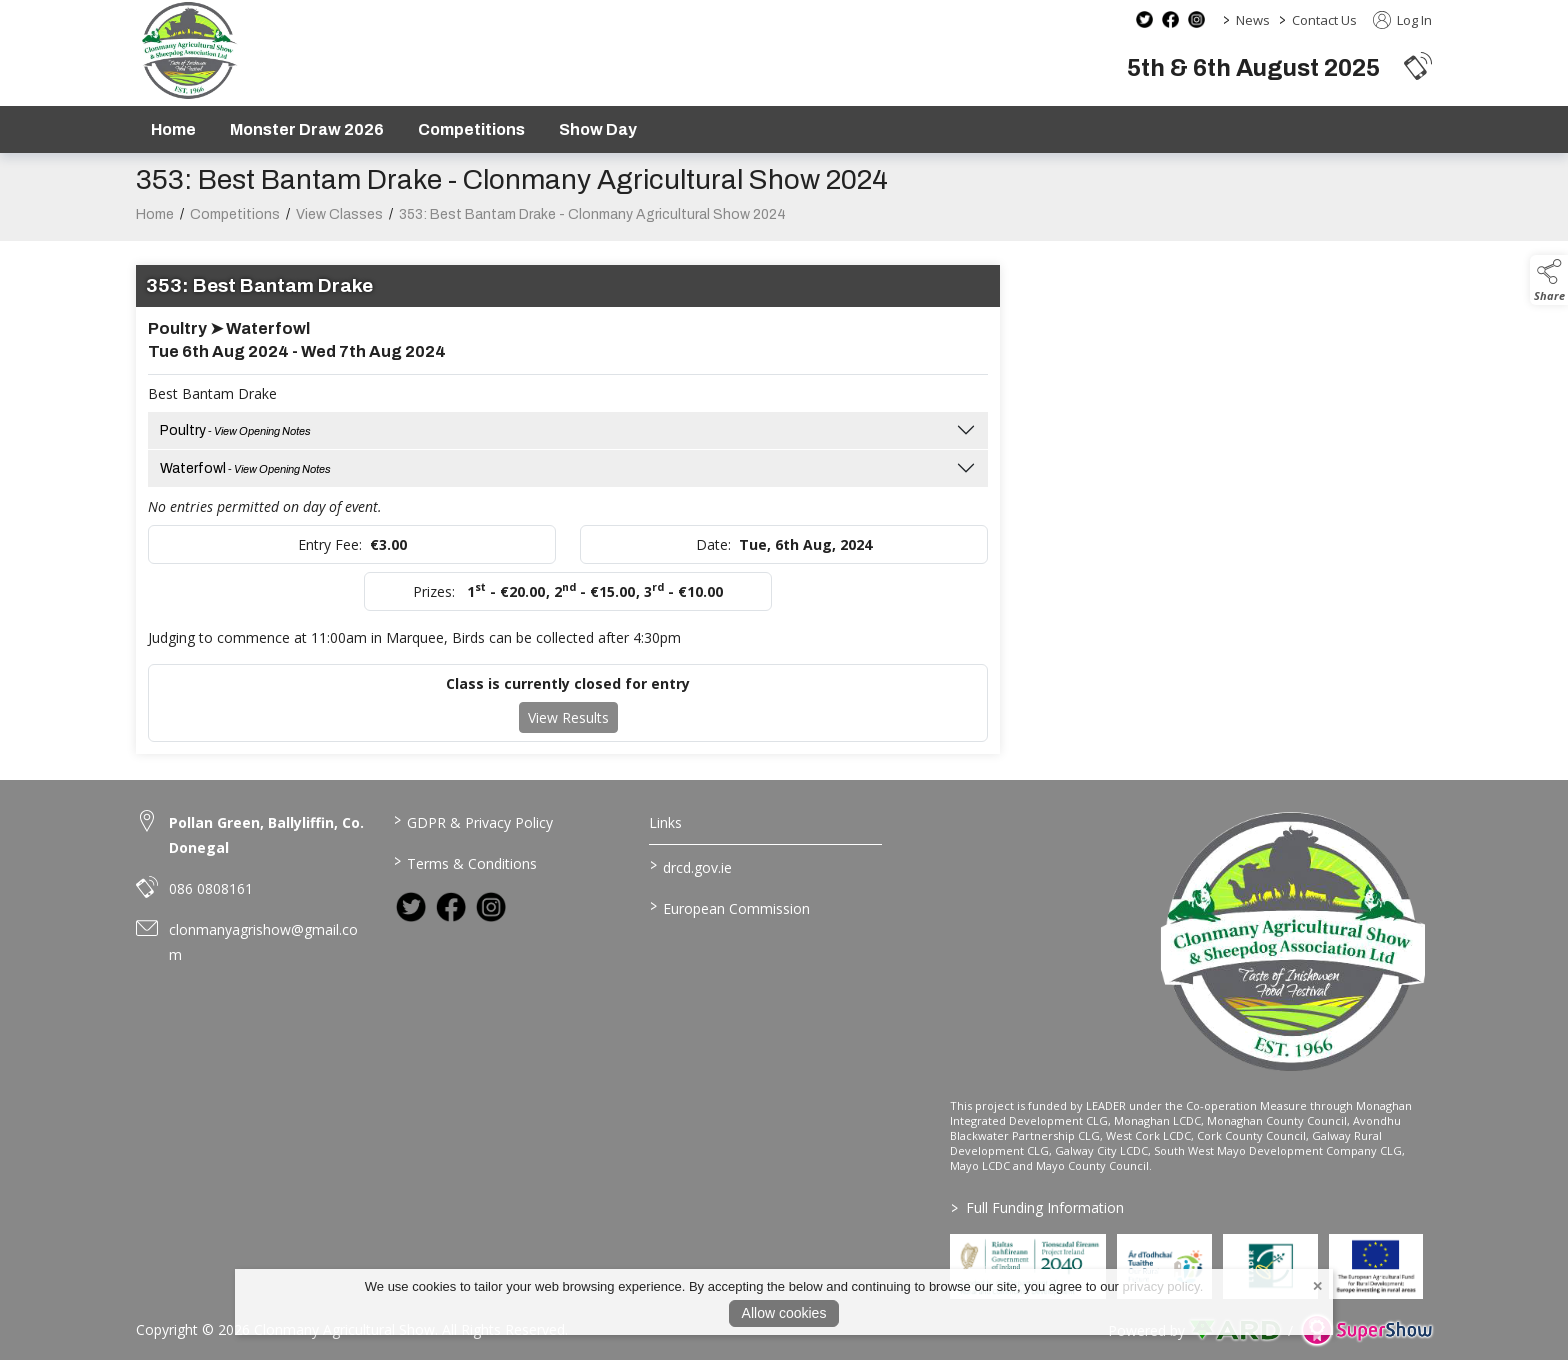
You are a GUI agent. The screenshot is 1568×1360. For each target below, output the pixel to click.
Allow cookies (784, 1313)
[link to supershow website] (1366, 1330)
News (1253, 20)
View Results (568, 736)
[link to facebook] (451, 907)
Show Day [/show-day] (598, 129)
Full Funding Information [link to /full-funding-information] (1037, 1207)
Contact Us (1324, 20)
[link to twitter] (411, 907)
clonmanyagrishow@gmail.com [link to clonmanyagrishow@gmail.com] (263, 942)
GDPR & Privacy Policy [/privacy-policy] (472, 821)
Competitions (235, 233)
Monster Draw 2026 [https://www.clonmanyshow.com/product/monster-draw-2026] (307, 129)
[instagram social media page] (1196, 19)
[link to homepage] (188, 50)
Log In (1402, 20)
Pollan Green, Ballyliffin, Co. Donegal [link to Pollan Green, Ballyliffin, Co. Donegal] (266, 835)
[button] (1418, 65)
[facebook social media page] (1170, 19)
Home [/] (173, 129)
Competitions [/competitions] (471, 129)
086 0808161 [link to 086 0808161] (211, 888)
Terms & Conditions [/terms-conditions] (464, 862)
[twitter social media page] (1144, 19)
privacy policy (1161, 1286)
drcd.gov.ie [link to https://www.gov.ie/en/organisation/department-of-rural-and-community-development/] (691, 866)
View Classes (339, 233)
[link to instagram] (491, 907)
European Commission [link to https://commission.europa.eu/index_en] (730, 907)
